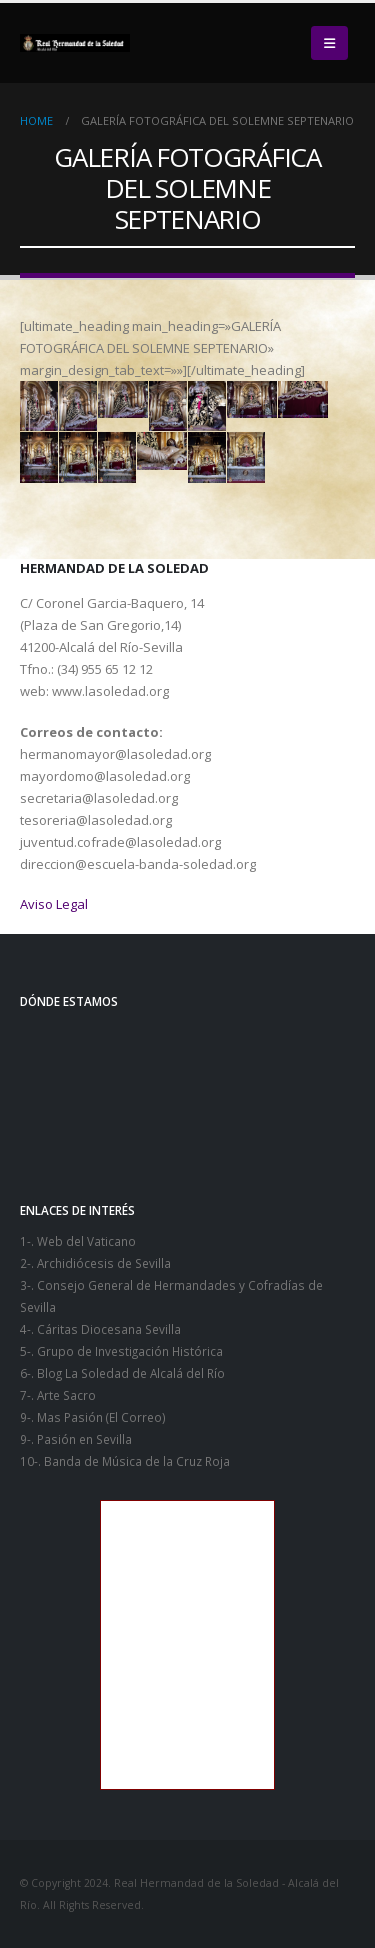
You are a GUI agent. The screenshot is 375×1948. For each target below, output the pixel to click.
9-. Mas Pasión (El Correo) (93, 1417)
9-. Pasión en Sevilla (76, 1439)
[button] (329, 43)
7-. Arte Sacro (58, 1395)
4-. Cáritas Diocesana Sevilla (100, 1329)
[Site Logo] (75, 43)
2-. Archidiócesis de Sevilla (95, 1263)
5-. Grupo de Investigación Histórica (121, 1351)
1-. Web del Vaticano (78, 1241)
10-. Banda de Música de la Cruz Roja (125, 1461)
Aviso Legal (54, 904)
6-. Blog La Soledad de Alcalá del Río (122, 1373)
